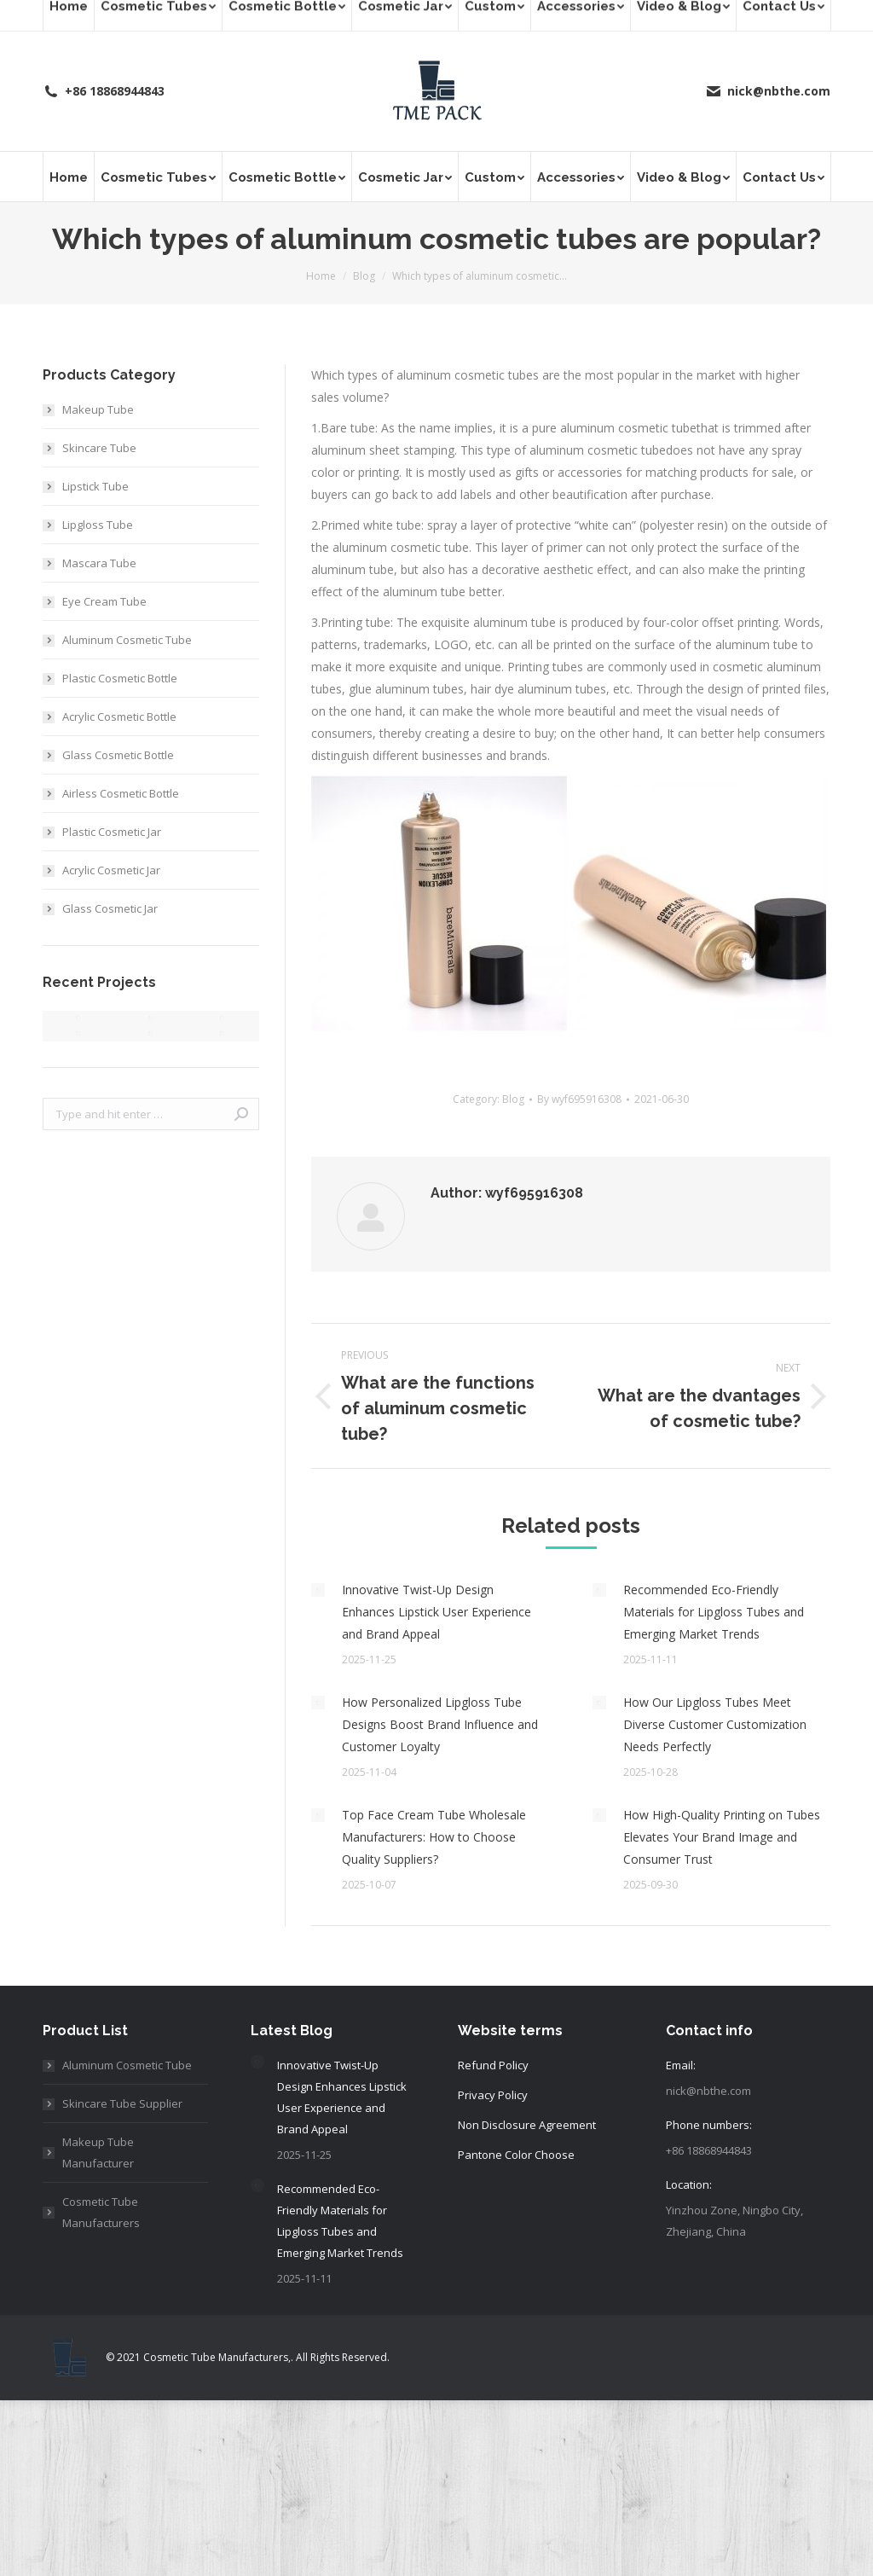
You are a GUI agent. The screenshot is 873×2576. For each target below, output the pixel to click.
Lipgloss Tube (97, 524)
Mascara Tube (99, 563)
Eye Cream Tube (104, 601)
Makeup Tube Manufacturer (98, 2152)
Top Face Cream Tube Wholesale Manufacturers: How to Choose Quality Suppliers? (434, 1837)
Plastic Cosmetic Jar (111, 831)
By (579, 1099)
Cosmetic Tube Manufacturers (101, 2212)
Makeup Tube (98, 409)
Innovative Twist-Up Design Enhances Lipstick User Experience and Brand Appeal (436, 1611)
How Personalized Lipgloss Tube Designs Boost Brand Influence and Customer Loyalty (440, 1724)
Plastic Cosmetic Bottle (119, 678)
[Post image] (318, 1590)
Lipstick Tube (95, 486)
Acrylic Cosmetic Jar (111, 870)
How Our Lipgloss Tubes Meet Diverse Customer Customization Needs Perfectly (715, 1724)
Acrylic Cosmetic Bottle (119, 716)
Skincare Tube (99, 447)
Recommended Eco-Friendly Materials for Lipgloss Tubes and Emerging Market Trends (713, 1611)
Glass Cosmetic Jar (110, 908)
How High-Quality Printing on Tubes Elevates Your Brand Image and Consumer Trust (721, 1837)
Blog (513, 1099)
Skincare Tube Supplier (122, 2103)
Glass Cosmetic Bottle (118, 755)
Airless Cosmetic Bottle (120, 793)
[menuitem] (68, 176)
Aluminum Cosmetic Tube (127, 639)
